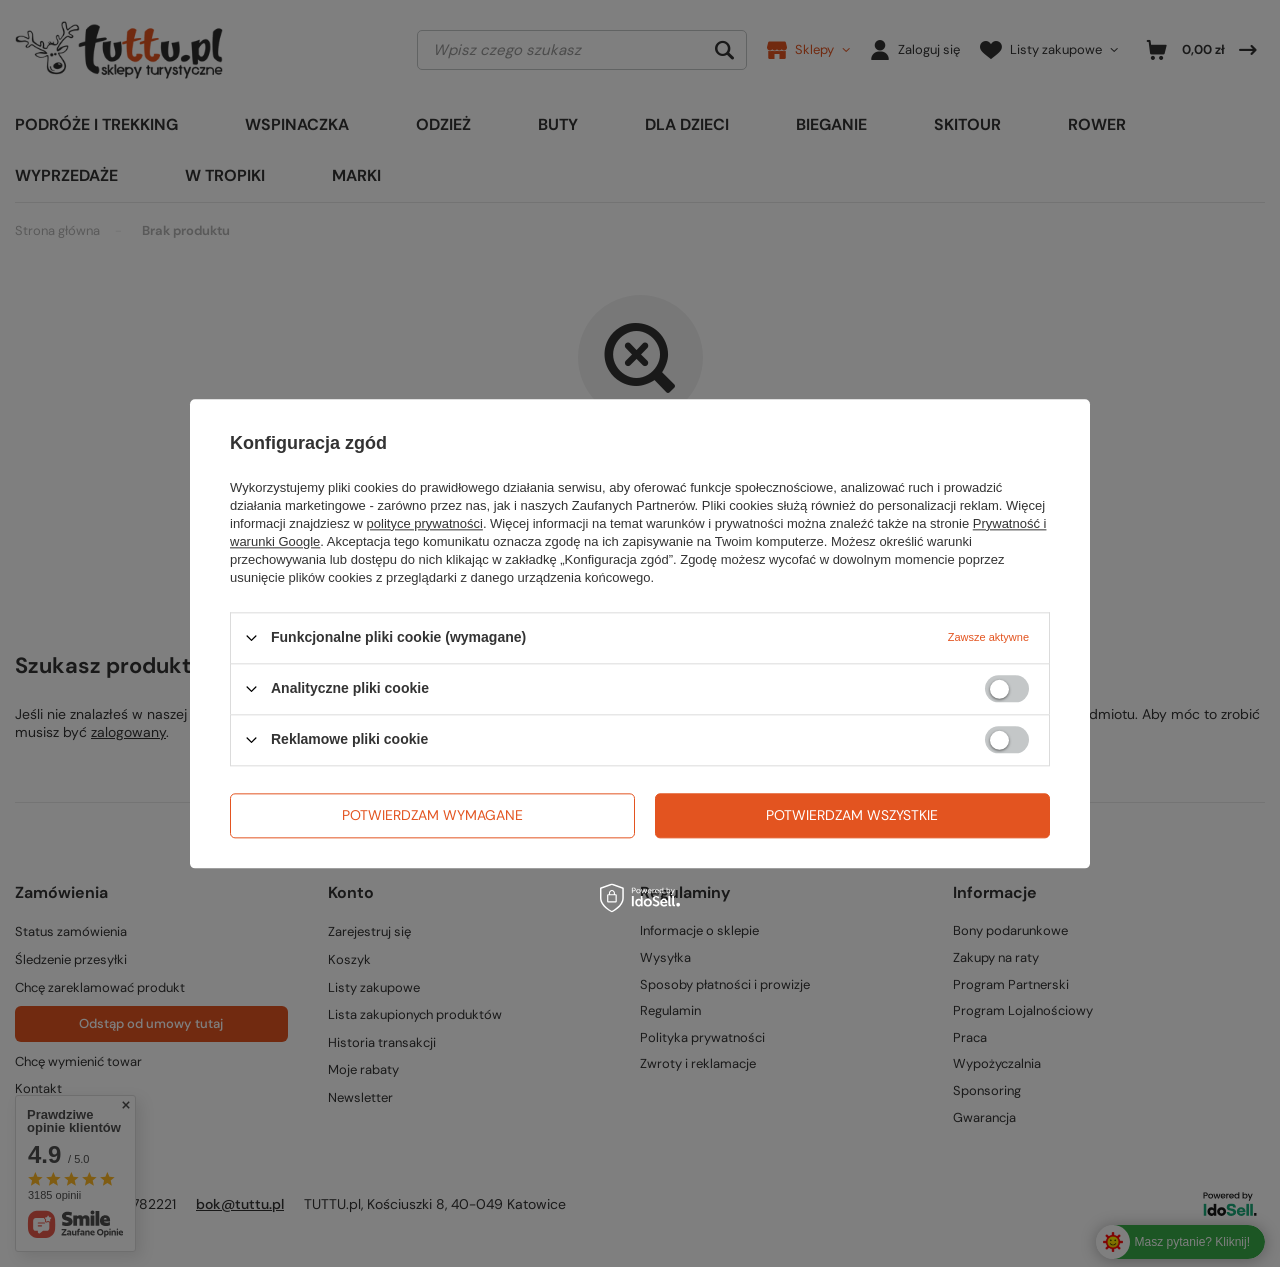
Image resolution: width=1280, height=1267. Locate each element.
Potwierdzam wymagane (432, 815)
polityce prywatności (425, 523)
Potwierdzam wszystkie (852, 815)
